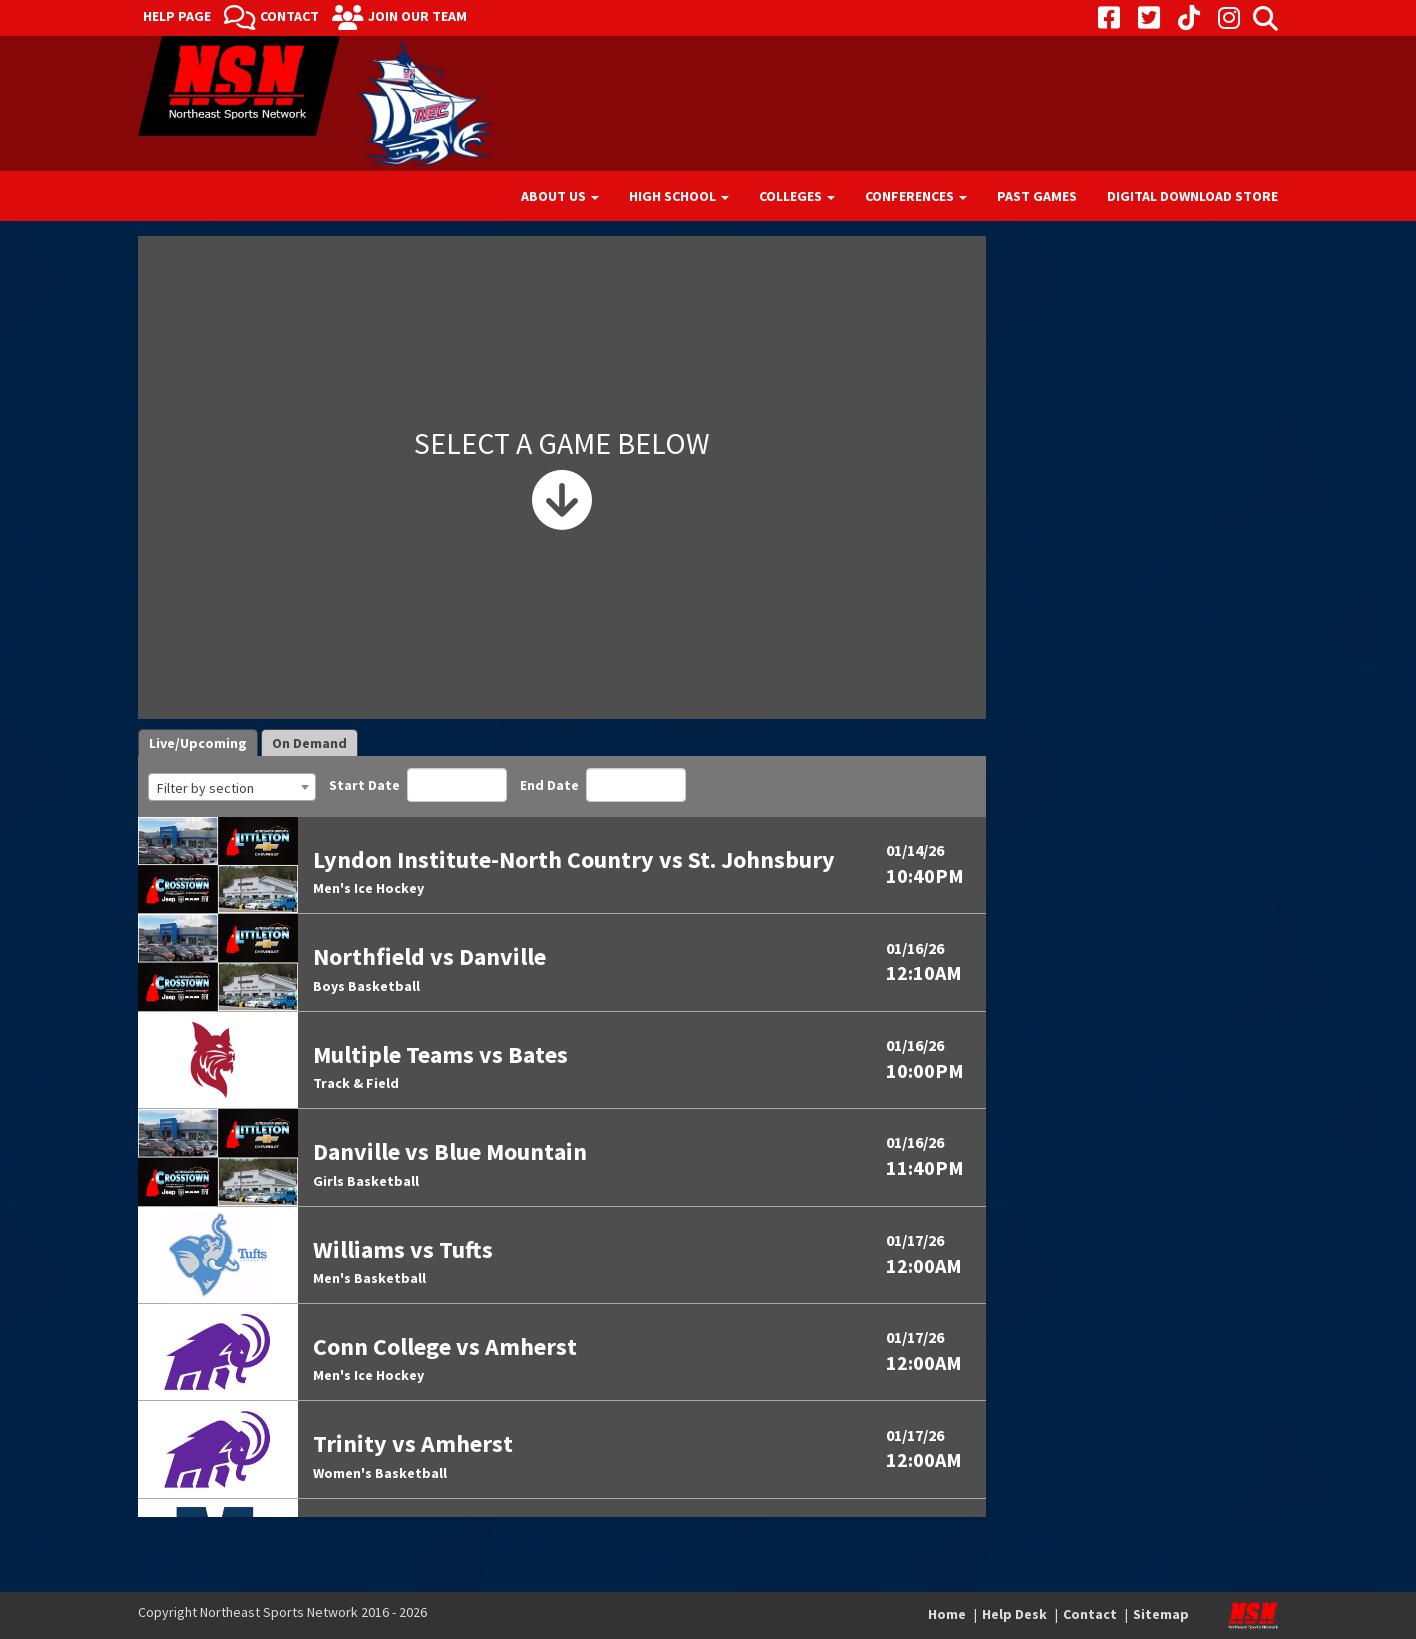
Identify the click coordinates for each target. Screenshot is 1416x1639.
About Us (560, 196)
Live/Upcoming (198, 743)
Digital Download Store (1192, 196)
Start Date (418, 785)
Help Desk (1014, 1614)
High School (679, 196)
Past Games (1037, 196)
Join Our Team (417, 16)
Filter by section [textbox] (205, 788)
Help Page (177, 16)
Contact (289, 16)
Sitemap (1161, 1614)
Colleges (797, 196)
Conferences (916, 196)
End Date (603, 785)
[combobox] (232, 787)
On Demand (309, 743)
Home (947, 1614)
